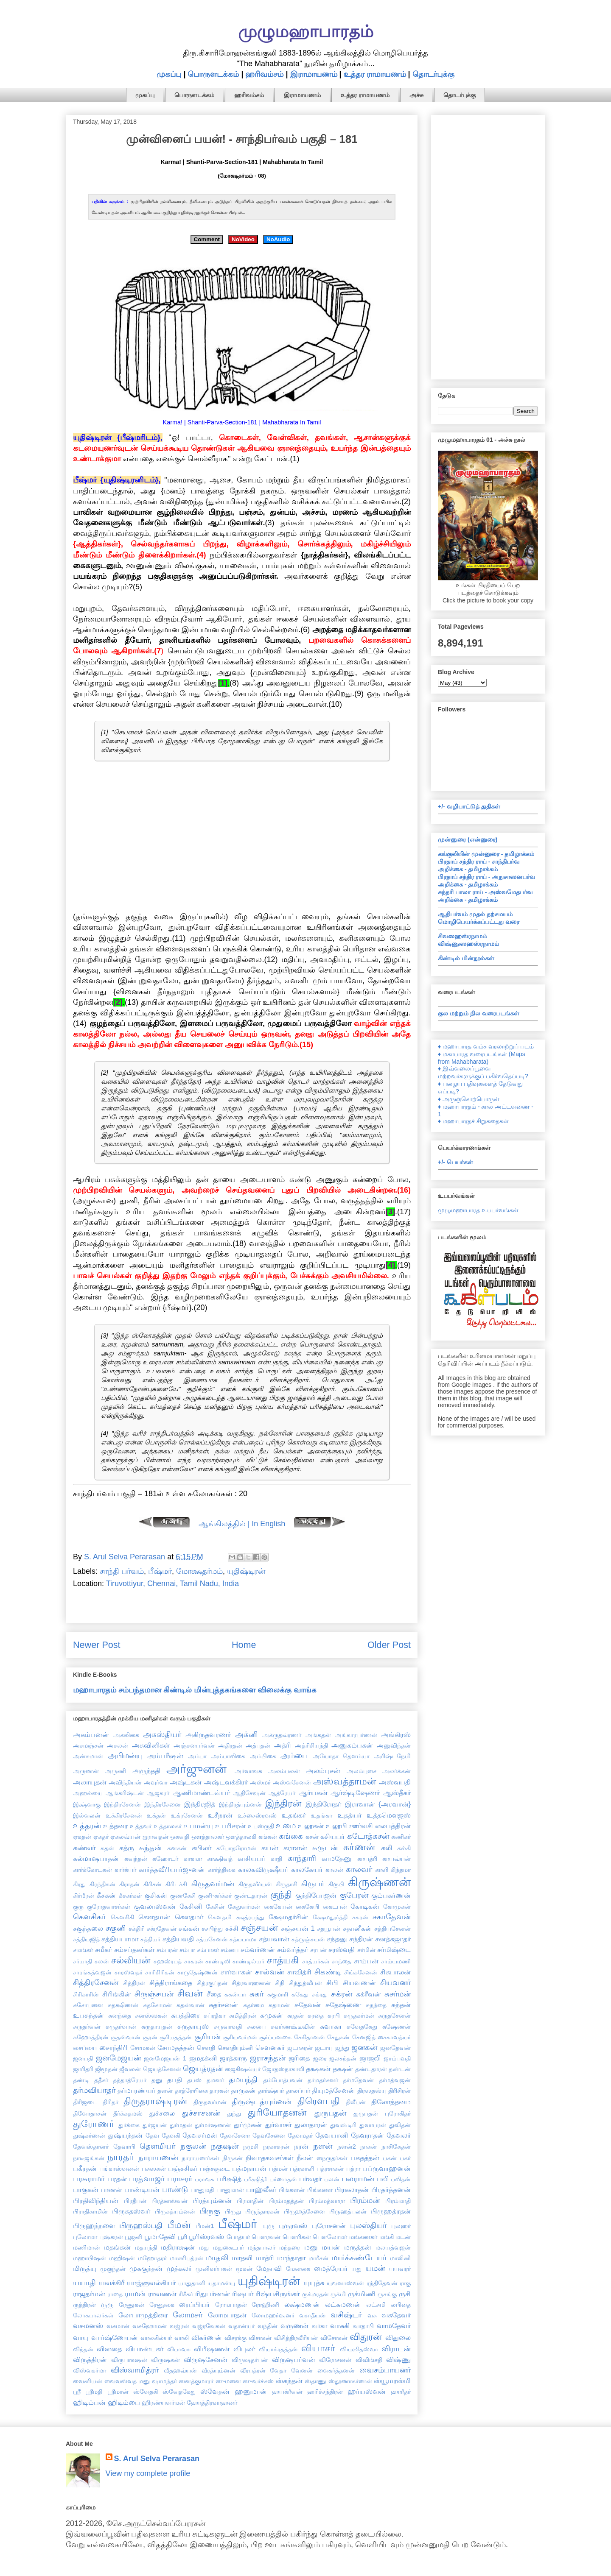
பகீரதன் (85, 2168)
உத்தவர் (140, 1826)
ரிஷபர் (242, 2293)
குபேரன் (353, 1895)
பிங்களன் (292, 2189)
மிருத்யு (84, 2268)
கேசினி (190, 1906)
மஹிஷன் (122, 2258)
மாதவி (242, 2257)
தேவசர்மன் (199, 2135)
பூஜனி (133, 2236)
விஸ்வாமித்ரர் (135, 2370)
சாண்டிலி (217, 1961)
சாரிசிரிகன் (159, 1972)
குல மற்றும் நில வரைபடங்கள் (478, 1013)
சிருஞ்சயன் (154, 1994)
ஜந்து (342, 2047)
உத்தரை (115, 1825)
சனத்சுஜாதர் (393, 1939)
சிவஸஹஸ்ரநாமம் (462, 936)
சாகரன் (193, 1961)
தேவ (152, 2135)
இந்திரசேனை (162, 1804)
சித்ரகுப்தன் (212, 1982)
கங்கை (291, 1836)
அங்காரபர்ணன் (356, 1734)
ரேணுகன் (131, 2304)
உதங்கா (321, 1815)
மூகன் (244, 2268)
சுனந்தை (119, 2015)
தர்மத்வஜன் (395, 2080)
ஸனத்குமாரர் (196, 2381)
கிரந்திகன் (102, 1884)
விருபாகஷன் (129, 2359)
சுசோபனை (88, 2005)
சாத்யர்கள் (316, 1961)
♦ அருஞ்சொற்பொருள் (468, 1099)
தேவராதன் (367, 2135)
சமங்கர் (83, 1949)
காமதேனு (337, 1858)
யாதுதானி (191, 2283)
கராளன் (295, 1847)
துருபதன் (330, 2113)
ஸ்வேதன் (215, 2391)
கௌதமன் (154, 1917)
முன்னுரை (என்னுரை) (467, 839)
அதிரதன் (230, 1745)
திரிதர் (110, 2102)
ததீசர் (101, 2080)
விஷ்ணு (398, 2359)
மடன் (403, 2236)
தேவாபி (124, 2146)
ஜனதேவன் (395, 2047)
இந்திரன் (283, 1803)
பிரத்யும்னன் (212, 2200)
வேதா (278, 2370)
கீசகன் (106, 1895)
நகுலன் (193, 2146)
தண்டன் (400, 2069)
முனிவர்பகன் (214, 2268)
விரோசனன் (335, 2359)
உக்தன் (156, 1815)
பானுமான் (230, 2189)
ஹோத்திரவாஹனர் (212, 2402)
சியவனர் (395, 1982)
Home (244, 1644)
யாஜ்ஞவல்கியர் (151, 2282)
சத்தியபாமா (119, 1939)
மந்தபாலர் (261, 2247)
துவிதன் (400, 2125)
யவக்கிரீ (111, 2282)
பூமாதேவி (160, 2236)
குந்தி (281, 1894)
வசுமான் (118, 2325)
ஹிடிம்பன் (89, 2402)
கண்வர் (84, 1847)
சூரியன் (207, 2036)
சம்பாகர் (208, 1949)
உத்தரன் (87, 1825)
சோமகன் (142, 2047)
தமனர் (215, 2080)
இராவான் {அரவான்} (378, 1804)
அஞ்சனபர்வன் (194, 1745)
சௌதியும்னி (235, 2047)
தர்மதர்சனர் (323, 2080)
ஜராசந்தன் (268, 2058)
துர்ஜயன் (155, 2125)
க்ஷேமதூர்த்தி (330, 1917)
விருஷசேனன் (205, 2359)
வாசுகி (340, 2325)
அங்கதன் (318, 1734)
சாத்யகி (283, 1960)
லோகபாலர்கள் (93, 2315)
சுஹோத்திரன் (91, 2037)
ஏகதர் (101, 1836)
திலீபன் (356, 2102)
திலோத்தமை (391, 2101)
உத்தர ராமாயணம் (375, 74)
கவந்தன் (135, 1858)
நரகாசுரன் (276, 2146)
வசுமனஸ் (88, 2325)
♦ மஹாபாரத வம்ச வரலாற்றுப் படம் (486, 1046)
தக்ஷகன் (318, 2068)
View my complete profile (148, 2473)
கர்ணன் (359, 1847)
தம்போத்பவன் (283, 2080)
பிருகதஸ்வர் (131, 2211)
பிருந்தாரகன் (262, 2211)
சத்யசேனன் (212, 1939)
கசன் (312, 1836)
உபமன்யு (198, 1825)
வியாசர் (318, 2348)
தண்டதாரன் (371, 2069)
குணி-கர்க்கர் (215, 1895)
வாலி (181, 2337)
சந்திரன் (361, 1939)
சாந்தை (341, 1961)
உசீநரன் (220, 1815)
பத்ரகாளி (302, 2168)
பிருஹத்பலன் (348, 2211)
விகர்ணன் (206, 2337)
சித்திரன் (134, 1982)
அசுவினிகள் (151, 1745)
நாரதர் (120, 2157)
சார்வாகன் (236, 1972)
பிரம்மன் (365, 2200)
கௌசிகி (122, 1917)
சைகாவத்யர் (394, 2037)
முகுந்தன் (113, 2268)
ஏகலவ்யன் (125, 1836)
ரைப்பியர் (194, 2304)
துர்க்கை (129, 2125)
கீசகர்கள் (130, 1895)
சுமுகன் (271, 2015)
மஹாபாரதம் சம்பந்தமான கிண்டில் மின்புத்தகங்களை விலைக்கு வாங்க (195, 1690)
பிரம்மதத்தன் (286, 2200)
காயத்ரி (367, 1858)
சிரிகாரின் (86, 1994)
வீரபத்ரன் (253, 2370)
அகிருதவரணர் (208, 1734)
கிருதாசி (286, 1884)
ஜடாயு (324, 2047)
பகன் (390, 2158)
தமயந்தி (243, 2079)
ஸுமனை (228, 2381)
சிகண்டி (327, 1972)
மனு (311, 2247)
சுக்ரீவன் (368, 1994)
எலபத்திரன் (393, 1825)
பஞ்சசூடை (215, 2168)
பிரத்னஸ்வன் (169, 2200)
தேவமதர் (300, 2135)
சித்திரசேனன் (95, 1982)
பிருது (233, 2211)
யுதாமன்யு (221, 2283)
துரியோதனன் (277, 2112)
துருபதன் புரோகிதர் (382, 2113)
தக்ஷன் (343, 2068)
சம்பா (187, 1949)
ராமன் (135, 2293)
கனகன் (177, 1848)
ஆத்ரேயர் (282, 1793)
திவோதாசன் (90, 2113)
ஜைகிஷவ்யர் (243, 2069)
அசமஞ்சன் (88, 1745)
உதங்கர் (294, 1815)
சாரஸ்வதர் (129, 1972)
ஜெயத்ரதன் (203, 2068)
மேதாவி (269, 2268)
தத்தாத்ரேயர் (129, 2080)
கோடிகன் (364, 1906)
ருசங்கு (387, 2294)
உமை (286, 1825)
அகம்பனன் (91, 1734)
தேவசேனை (268, 2135)
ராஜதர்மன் (89, 2293)
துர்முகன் (248, 2124)
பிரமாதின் (250, 2200)
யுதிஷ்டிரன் (246, 1571)
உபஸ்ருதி (261, 1826)
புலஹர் (401, 2225)
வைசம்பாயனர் (385, 2370)
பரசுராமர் (89, 2179)
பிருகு (209, 2211)
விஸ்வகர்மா (89, 2370)
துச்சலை (162, 2113)
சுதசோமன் (157, 2005)
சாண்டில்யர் (248, 1961)
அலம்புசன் (323, 1770)
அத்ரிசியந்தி (311, 1745)
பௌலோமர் (330, 2236)
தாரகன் (219, 2090)
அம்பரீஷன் (165, 1755)
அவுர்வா (156, 1782)
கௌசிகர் (89, 1916)
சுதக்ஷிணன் (123, 2005)
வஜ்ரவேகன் (208, 2325)
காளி (381, 1869)
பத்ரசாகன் (330, 2168)
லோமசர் (187, 2315)
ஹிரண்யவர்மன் (163, 2402)
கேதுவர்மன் (244, 1906)
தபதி (174, 2079)
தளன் (165, 2090)
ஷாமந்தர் (164, 2381)
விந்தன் (83, 2349)
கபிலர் (201, 1847)
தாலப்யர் (298, 2090)
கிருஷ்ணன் (379, 1882)
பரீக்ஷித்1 (256, 2179)
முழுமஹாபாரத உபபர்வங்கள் (478, 1210)
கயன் (269, 1847)
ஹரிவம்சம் (264, 74)
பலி (383, 2179)
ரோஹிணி (265, 2304)
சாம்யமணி (396, 1961)
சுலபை (256, 2026)
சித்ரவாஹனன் (251, 1982)
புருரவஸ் (293, 2225)
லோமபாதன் (227, 2315)
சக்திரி (137, 1928)
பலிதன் (401, 2179)
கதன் (107, 1848)
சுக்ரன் (341, 1994)
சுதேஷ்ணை (343, 2004)
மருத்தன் (357, 2247)
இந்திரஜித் (199, 1804)
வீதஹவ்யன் (180, 2370)
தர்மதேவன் (358, 2080)
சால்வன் (269, 1972)
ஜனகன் (364, 2047)
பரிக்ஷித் (228, 2179)
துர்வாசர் (278, 2124)
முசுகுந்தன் (146, 2268)
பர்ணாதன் (283, 2179)
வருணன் (294, 2325)
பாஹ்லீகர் (261, 2189)
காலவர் (359, 1869)
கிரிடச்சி (176, 1884)
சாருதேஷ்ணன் (197, 1972)
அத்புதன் (258, 1745)
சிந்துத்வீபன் (305, 1982)
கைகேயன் (278, 1906)
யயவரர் (400, 2268)
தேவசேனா (235, 2135)
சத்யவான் (274, 1939)
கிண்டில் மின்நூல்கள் (466, 958)
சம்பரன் (167, 1949)
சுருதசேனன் (394, 2015)
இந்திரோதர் (323, 1804)
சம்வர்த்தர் (292, 1949)
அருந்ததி (146, 1770)
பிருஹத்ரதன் (391, 2211)
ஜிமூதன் (106, 2069)
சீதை (214, 1994)
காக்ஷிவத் (220, 1858)
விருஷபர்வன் (293, 2359)
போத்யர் (238, 2236)
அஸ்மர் (260, 1782)
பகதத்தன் (364, 2157)
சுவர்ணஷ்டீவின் (293, 2026)
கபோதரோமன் (236, 1848)
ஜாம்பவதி (397, 2058)
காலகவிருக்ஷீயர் (263, 1869)
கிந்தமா (401, 1869)
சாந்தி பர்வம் (122, 1571)
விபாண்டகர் (144, 2349)
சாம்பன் (366, 1961)
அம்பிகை (263, 1756)
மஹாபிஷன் (89, 2258)
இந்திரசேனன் (122, 1804)
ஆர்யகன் (313, 1792)
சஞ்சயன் (259, 1927)
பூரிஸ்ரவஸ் (206, 2236)
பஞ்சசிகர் (182, 2168)
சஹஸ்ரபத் (168, 1961)
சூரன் (150, 2037)
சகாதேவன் (392, 1916)
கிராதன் (129, 1884)
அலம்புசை (361, 1771)
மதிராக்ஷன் (178, 2247)
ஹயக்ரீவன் (287, 2391)
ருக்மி (338, 2294)
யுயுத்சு (314, 2282)
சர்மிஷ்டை (394, 1949)
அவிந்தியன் (125, 1782)
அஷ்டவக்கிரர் (226, 1782)
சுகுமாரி (277, 1994)
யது (356, 2268)
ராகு (405, 2283)
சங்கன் (189, 1928)
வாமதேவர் (394, 2325)
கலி (386, 1847)
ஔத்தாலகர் (207, 1836)
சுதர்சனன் (223, 2004)
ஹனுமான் (251, 2391)
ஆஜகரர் (158, 1793)
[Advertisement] (242, 841)
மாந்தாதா (291, 2257)
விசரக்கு (235, 2337)
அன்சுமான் (88, 1756)
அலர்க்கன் (396, 1771)
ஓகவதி (179, 1836)
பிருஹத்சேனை (304, 2211)
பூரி (182, 2236)
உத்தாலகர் (168, 1826)
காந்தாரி (302, 1858)
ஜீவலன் (130, 2069)
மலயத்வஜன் (393, 2247)
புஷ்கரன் (111, 2236)
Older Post (389, 1644)
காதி (276, 1858)
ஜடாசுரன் (300, 2047)
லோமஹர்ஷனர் (273, 2315)
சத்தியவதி (178, 1939)
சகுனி (116, 1928)
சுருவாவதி (228, 2026)
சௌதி (206, 2047)
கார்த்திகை (221, 1869)
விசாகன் (260, 2337)
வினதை (109, 2349)
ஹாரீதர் (401, 2391)
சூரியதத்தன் (176, 2037)
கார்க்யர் (125, 1869)
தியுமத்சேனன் (333, 2090)
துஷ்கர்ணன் (89, 2135)
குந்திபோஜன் (315, 1895)
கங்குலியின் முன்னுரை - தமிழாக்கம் (486, 853)
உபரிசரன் (230, 1825)
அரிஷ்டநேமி (392, 1756)
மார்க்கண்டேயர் (359, 2257)
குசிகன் (156, 1895)
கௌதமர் (189, 1917)
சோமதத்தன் (175, 2047)
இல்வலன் (87, 1815)
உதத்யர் (349, 1815)
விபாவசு (179, 2349)
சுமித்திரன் (242, 2015)
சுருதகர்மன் (359, 2015)
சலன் (102, 1961)
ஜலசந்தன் (342, 2058)
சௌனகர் (270, 2047)
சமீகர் (103, 1949)
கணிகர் (401, 1836)
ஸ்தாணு (315, 2381)
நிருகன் (232, 2158)
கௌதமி (220, 1917)
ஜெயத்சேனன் (162, 2069)
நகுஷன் (224, 2146)
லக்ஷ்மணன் (302, 2304)
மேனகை (298, 2268)
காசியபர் (251, 1858)
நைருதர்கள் (332, 2158)
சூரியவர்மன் (240, 2037)
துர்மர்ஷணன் (213, 2125)
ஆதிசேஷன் (249, 1793)
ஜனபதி (83, 2058)
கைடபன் (335, 1906)
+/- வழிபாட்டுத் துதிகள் (469, 806)
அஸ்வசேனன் (292, 1782)
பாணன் (111, 2189)
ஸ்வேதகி (145, 2391)
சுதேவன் (307, 2004)
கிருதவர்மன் (212, 1883)
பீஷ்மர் (160, 1571)
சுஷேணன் (396, 2026)
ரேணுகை (161, 2304)
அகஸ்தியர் (162, 1734)
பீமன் (179, 2224)
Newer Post (97, 1644)
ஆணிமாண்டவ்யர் (201, 1792)
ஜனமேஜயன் (118, 2058)
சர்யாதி (82, 1961)
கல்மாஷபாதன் (96, 1858)
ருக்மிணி (362, 2293)
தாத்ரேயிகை (191, 2090)
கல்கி (404, 1848)
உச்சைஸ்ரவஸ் (257, 1815)
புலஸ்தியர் (368, 2225)
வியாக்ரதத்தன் (278, 2349)
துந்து (234, 2113)
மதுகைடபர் (228, 2247)
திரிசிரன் (399, 2090)
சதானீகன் (357, 1928)
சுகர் (256, 1994)
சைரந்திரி (113, 2047)
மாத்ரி (265, 2257)
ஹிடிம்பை (124, 2402)
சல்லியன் (130, 1960)
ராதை (115, 2294)
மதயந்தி (146, 2247)
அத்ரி (282, 1745)
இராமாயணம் (313, 74)
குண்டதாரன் (250, 1895)
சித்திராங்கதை (170, 1982)
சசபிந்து (212, 1928)
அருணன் (86, 1771)
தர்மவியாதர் (94, 2090)
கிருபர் (312, 1883)
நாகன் (368, 2146)
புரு (269, 2225)
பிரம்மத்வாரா (327, 2200)
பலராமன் (358, 2179)
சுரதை (316, 2015)
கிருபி (336, 1884)
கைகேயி (307, 1906)
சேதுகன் (338, 2037)
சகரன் (360, 1917)
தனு (156, 2080)
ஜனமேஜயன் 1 (165, 2058)
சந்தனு (337, 1939)
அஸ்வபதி (395, 1782)
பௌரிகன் (297, 2236)
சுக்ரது (320, 1994)
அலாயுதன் (90, 1782)
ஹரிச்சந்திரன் (325, 2391)
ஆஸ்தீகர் (397, 1792)
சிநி (280, 1982)
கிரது (79, 1884)
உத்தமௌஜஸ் (389, 1815)
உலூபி (336, 1825)
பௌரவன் (266, 2236)
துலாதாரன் (310, 2124)
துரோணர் (94, 2124)
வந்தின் (267, 2325)
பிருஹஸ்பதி (141, 2225)
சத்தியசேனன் (392, 1928)
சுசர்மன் (397, 1994)
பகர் (405, 2158)
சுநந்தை (376, 2005)
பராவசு (204, 2179)
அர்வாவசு (248, 1771)
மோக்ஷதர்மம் (199, 1571)
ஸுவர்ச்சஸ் (258, 2381)
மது (204, 2247)
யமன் (375, 2268)
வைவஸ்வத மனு (127, 2381)
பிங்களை (320, 2189)
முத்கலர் (179, 2268)
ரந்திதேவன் (382, 2283)
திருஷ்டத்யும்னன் (261, 2101)
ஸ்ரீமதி (93, 2391)
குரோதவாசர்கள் (108, 1906)
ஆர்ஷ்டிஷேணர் (355, 1792)
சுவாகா (331, 2026)
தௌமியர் (157, 2146)
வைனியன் (87, 2381)
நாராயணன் (158, 2157)
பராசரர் (179, 2179)
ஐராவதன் (155, 1836)
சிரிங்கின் (116, 1994)
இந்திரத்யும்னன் (240, 1804)
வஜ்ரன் (179, 2325)
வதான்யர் (241, 2325)
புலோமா (85, 2236)
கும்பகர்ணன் (391, 1895)
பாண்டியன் (142, 2189)
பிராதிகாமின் (90, 2211)
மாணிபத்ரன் (186, 2258)
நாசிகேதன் (396, 2146)
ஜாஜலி (370, 2058)
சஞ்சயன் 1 (298, 1928)
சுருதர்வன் (87, 2026)
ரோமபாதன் (231, 2304)
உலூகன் (311, 1825)
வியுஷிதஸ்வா (359, 2349)
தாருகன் (243, 2090)
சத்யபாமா (243, 1939)
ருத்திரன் (84, 2304)
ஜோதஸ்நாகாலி (283, 2069)
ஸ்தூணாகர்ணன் (350, 2381)
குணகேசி (183, 1895)
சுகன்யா (235, 1994)
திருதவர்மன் (210, 2102)
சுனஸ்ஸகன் (151, 2015)
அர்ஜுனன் (196, 1769)
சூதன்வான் (125, 2037)
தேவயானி (331, 2135)
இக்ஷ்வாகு (87, 1804)
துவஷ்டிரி (343, 2125)
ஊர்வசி (361, 1825)
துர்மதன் (181, 2125)
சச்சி (231, 1928)
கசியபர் (332, 1836)
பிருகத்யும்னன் (175, 2211)
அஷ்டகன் (186, 1782)
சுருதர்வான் (121, 2026)
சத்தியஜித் (86, 1939)
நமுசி (250, 2146)
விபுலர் (244, 2349)
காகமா (193, 1858)
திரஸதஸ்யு (372, 2090)
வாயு (81, 2337)
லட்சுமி (376, 2304)
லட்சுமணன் (343, 2304)
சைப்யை (85, 2047)
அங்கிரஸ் (396, 1734)
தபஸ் (194, 2080)
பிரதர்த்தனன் (391, 2189)
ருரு (107, 2304)
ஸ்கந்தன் (289, 2380)
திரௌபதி (318, 2101)
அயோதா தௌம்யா (341, 1756)
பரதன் (117, 2179)
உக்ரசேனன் (187, 1815)
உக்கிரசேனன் (124, 1815)
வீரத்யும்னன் (218, 2370)
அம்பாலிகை (228, 1756)
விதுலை (398, 2337)
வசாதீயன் (312, 2315)
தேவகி (171, 2135)
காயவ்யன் (396, 1858)
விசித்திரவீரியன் (296, 2337)
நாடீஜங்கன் (88, 2158)
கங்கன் (267, 1836)
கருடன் (325, 1847)
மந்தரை (289, 2247)
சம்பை (229, 1949)
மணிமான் (86, 2247)
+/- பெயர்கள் (455, 1162)
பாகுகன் (85, 2189)
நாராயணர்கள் (200, 2158)
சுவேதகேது (362, 2026)
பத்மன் (278, 2168)
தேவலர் (399, 2135)
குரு (78, 1906)
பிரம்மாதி (398, 2200)
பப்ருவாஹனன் (386, 2168)
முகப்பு (169, 74)
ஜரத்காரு (233, 2058)
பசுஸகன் (154, 2168)
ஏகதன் (82, 1836)
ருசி (405, 2293)
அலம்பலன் (284, 1771)
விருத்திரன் (90, 2359)
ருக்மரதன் (315, 2294)
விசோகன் (334, 2337)
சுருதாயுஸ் (193, 2026)
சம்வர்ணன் (258, 1949)
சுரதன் (295, 2015)
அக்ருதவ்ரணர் (281, 1734)
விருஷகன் (165, 2359)
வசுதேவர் (396, 2315)
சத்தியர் (150, 1939)
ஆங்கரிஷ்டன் (125, 1793)
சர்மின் (366, 1949)
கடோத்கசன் (368, 1836)
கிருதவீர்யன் (255, 1884)
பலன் (331, 2179)
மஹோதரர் (152, 2258)
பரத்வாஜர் (147, 2179)
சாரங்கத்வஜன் (92, 1972)
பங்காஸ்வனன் (119, 2168)
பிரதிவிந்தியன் (95, 2200)
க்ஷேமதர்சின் (288, 1917)
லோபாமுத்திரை (143, 2315)
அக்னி (246, 1734)
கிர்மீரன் (83, 1895)
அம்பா (197, 1756)
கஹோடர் (165, 1858)
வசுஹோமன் (149, 2325)
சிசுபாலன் (395, 1972)
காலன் (334, 1869)
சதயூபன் (328, 1928)
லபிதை (401, 2304)
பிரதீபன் (135, 2200)
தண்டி (81, 2080)
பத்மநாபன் (249, 2168)
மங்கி (386, 2236)
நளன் (322, 2146)
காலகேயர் (306, 1869)
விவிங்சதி (369, 2359)
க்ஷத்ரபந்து (250, 1917)
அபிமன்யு (125, 1755)
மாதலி (217, 2257)
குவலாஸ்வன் (155, 1906)
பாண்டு (175, 2189)
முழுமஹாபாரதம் (305, 31)
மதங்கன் (117, 2247)
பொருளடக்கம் (213, 74)
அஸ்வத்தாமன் (344, 1781)
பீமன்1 (205, 2225)
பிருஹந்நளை (94, 2225)
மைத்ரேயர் (331, 2268)
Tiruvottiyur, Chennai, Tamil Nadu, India (172, 1583)
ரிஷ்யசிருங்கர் (277, 2293)
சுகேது (299, 1994)
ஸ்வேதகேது (179, 2391)
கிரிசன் (152, 1884)
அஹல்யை (88, 1793)
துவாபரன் (372, 2125)
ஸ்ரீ (77, 2391)
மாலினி (400, 2258)
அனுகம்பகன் (352, 1745)
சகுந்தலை (88, 1928)
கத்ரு (126, 1847)
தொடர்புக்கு (433, 74)
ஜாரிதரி (83, 2069)
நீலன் (305, 2157)
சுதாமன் (279, 2005)
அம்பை (294, 1755)
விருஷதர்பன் (250, 2359)
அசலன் (117, 1745)
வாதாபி (363, 2325)
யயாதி (84, 2282)
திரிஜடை (85, 2102)
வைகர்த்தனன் (336, 2370)
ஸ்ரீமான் (118, 2391)
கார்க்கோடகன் (92, 1869)
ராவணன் (162, 2293)
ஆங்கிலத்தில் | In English (242, 1523)
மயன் (331, 2247)
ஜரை (320, 2058)
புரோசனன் (329, 2225)
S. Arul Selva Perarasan (156, 2458)
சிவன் (189, 1993)
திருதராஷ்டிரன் (155, 2101)
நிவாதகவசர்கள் (269, 2157)
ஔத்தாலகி (241, 1836)
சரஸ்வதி (341, 1949)
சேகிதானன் (309, 2037)
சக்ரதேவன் (162, 1928)
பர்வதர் (310, 2179)
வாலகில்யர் (156, 2337)
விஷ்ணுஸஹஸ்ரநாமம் (468, 943)
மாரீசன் (318, 2258)
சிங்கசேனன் (360, 1972)
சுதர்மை (253, 2005)
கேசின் (215, 1906)
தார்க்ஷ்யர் (271, 2090)
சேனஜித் (364, 2037)
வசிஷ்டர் (346, 2315)
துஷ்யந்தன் (125, 2135)
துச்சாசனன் (201, 2113)
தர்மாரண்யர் (136, 2090)
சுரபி (334, 2015)
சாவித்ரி (299, 1972)
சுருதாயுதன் (156, 2026)
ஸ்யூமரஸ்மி (392, 2380)
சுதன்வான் (191, 2005)
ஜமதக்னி (203, 2058)
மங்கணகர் (363, 2236)
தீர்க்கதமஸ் (128, 2113)
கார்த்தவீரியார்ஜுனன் (172, 1869)
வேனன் (302, 2370)
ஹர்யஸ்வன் (367, 2391)
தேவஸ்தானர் (91, 2146)
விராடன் (396, 2349)
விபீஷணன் (212, 2349)
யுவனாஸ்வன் (345, 2283)
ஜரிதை (299, 2058)
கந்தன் (150, 1847)
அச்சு (416, 95)
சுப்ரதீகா (214, 2015)
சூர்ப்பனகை (275, 2037)
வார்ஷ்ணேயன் (114, 2337)
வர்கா (319, 2325)
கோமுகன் (397, 1906)
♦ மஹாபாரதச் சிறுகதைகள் (473, 1121)
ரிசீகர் (186, 2294)
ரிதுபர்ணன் (212, 2293)
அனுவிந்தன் (394, 1745)
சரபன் (318, 1949)
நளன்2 (346, 2146)
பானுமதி (202, 2189)
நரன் (301, 2146)
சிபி (332, 1982)
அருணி (115, 1771)
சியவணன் (359, 1982)
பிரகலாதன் (352, 2189)
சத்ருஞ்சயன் (308, 1939)
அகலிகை (126, 1734)
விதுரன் (366, 2336)
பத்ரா (353, 2168)
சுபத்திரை (185, 2015)
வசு (372, 2315)
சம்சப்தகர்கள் (134, 1949)
